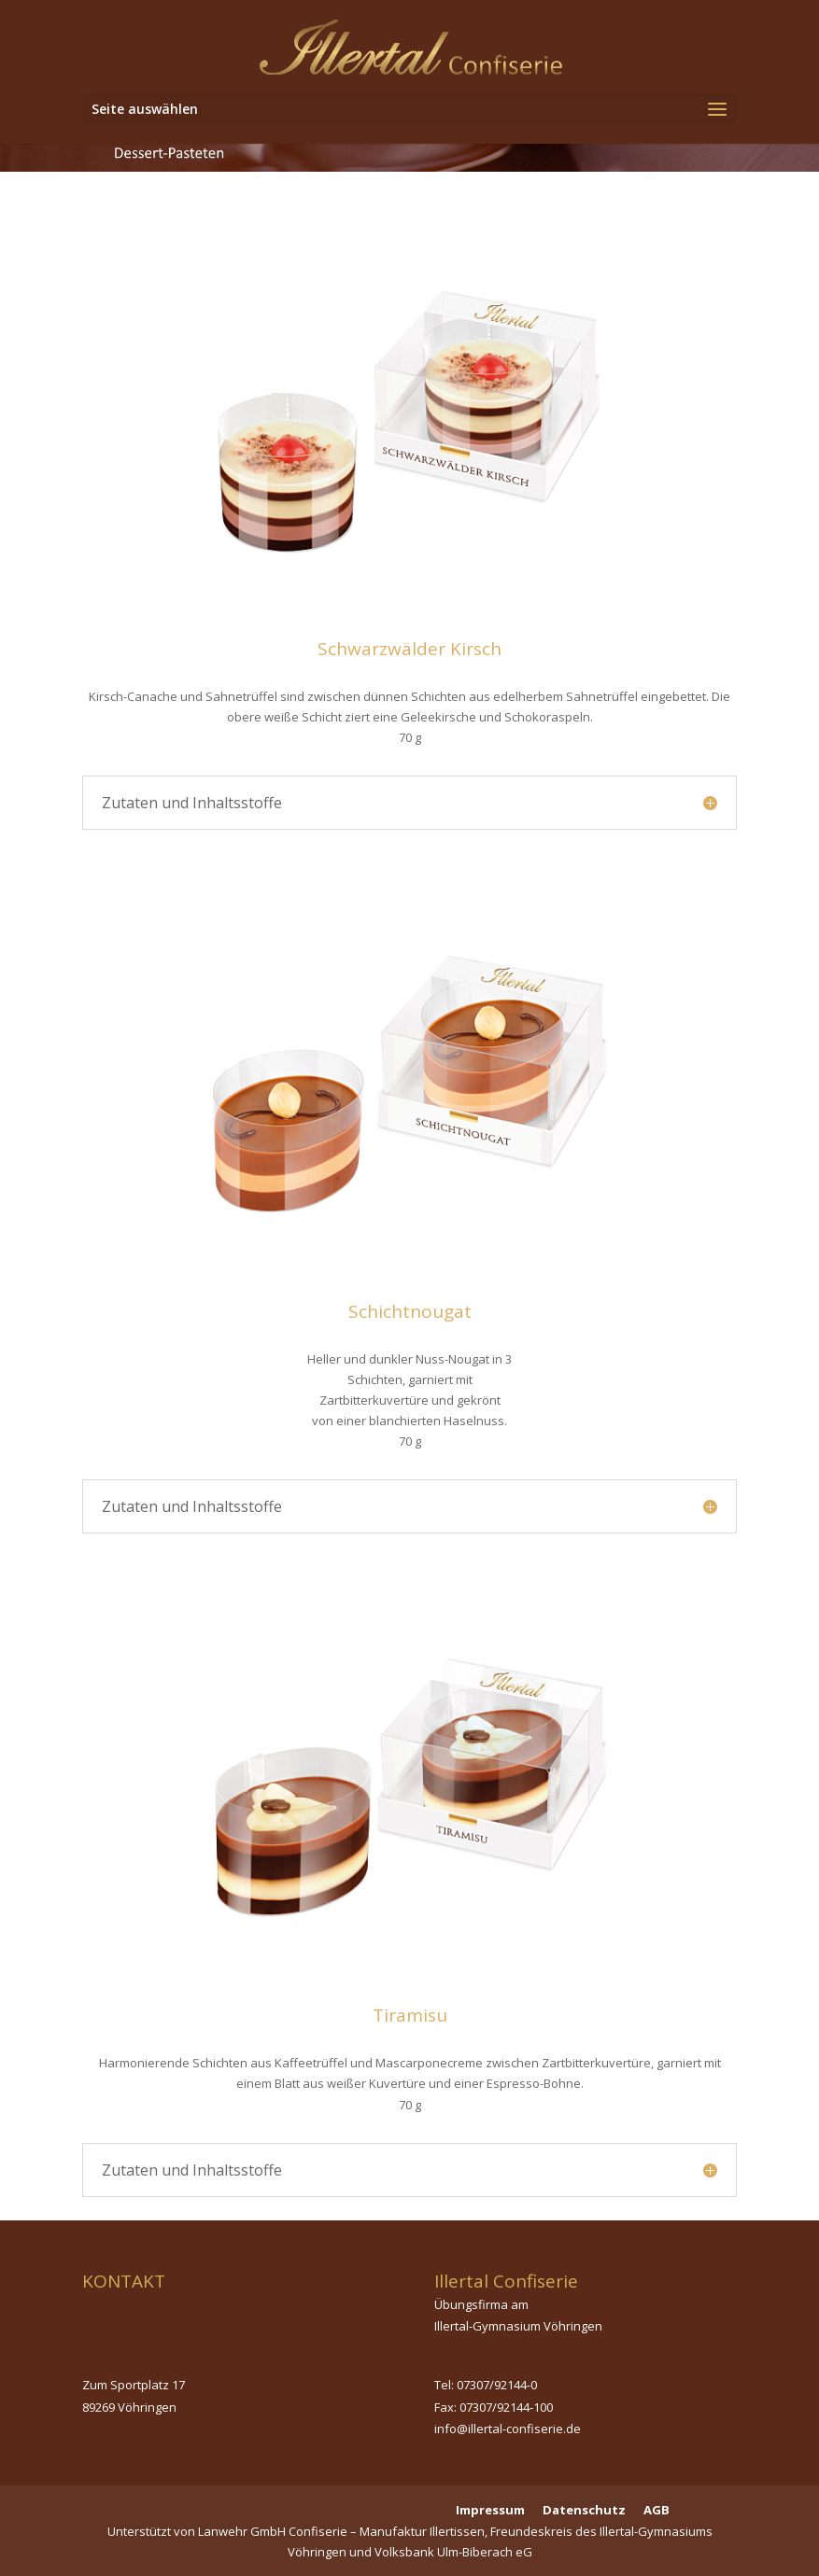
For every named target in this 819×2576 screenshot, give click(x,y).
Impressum (490, 2509)
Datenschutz (584, 2509)
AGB (656, 2509)
